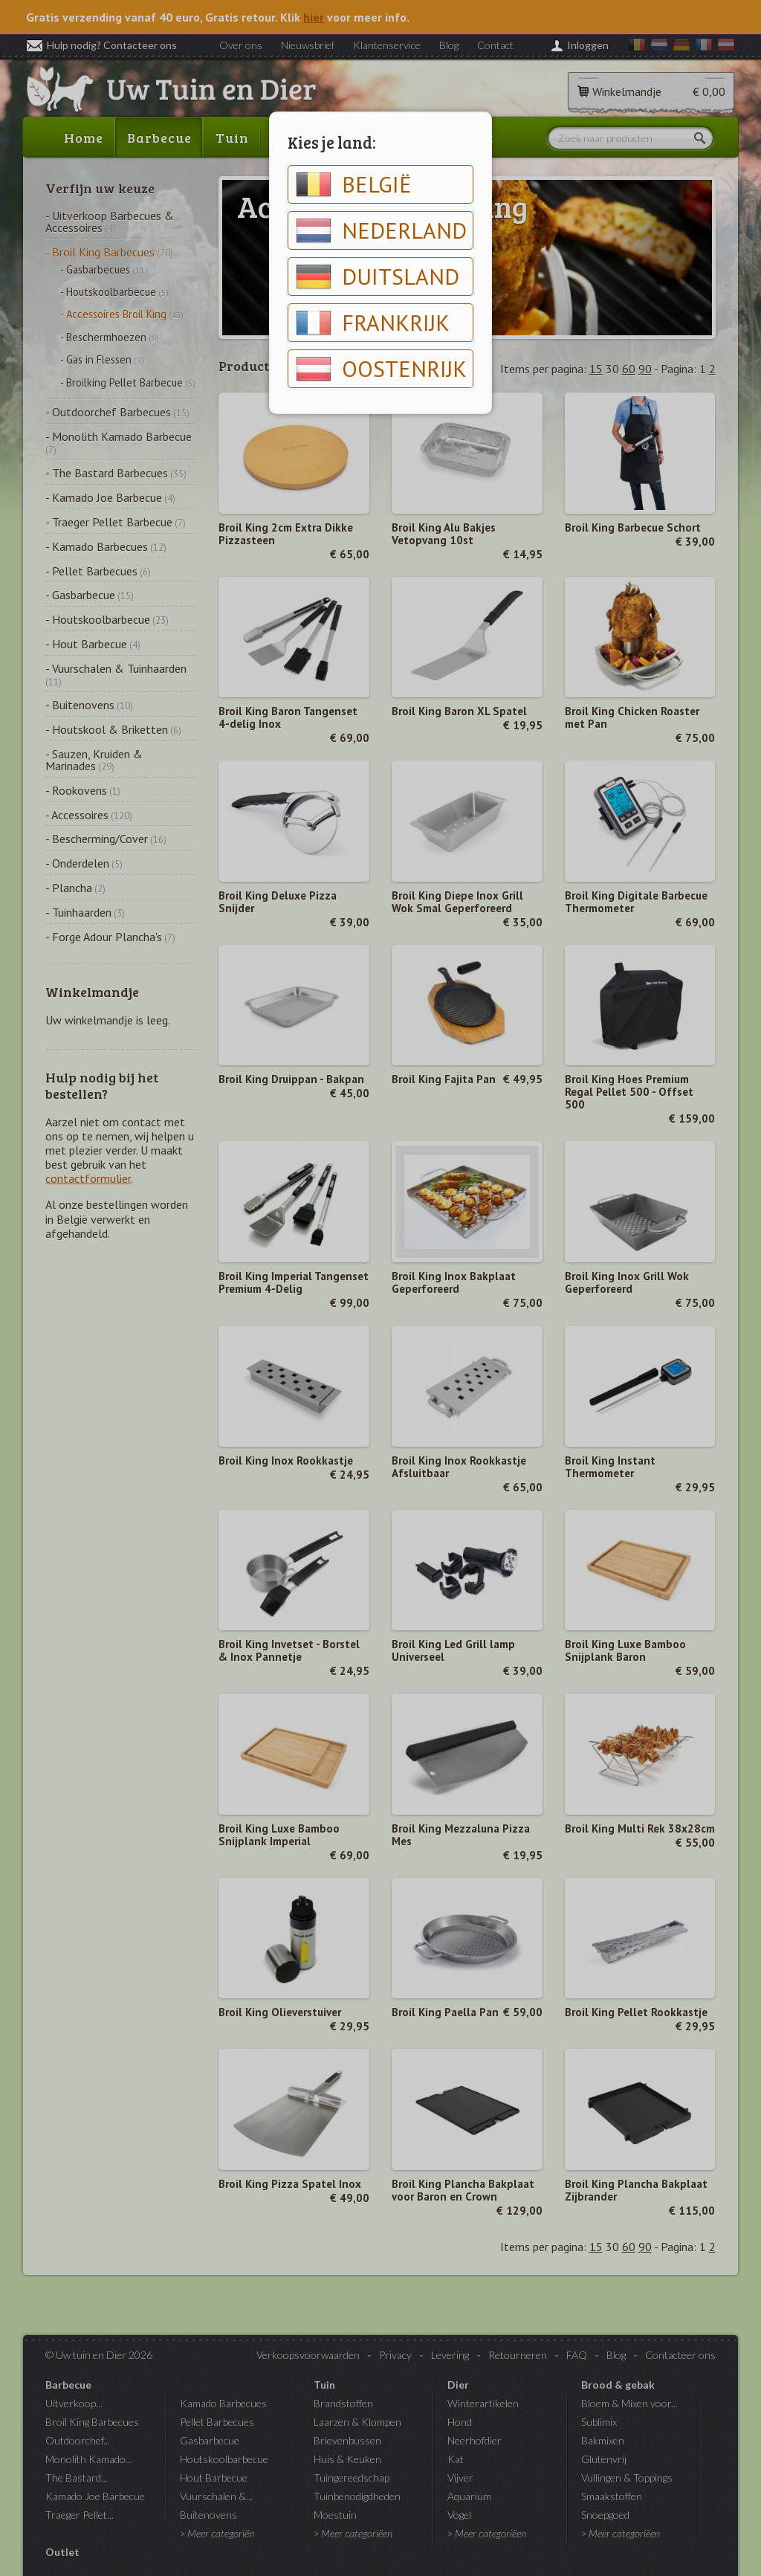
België (354, 184)
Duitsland (377, 276)
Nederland (381, 230)
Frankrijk (373, 322)
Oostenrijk (381, 369)
